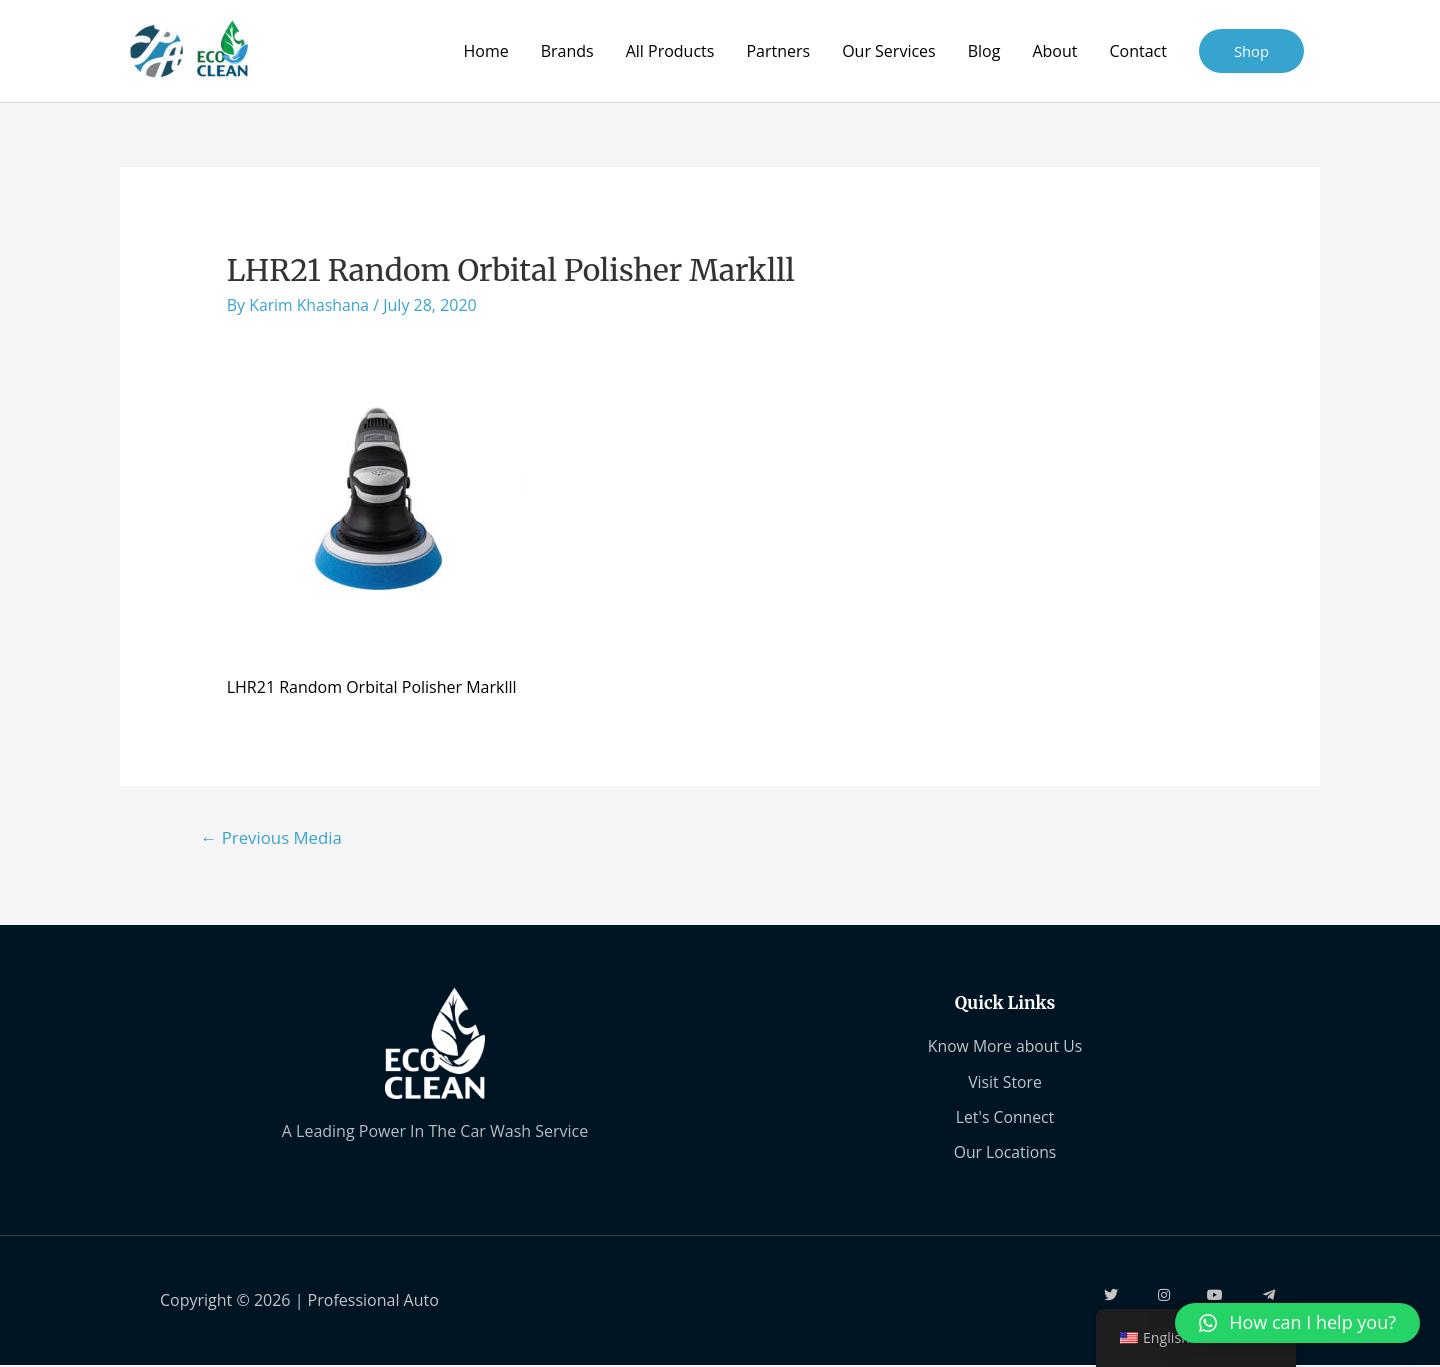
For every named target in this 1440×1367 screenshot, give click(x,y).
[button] (1297, 1323)
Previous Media (272, 837)
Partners (778, 51)
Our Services (889, 51)
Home (485, 51)
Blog (983, 51)
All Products (669, 51)
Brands (566, 51)
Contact (1137, 51)
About (1054, 51)
